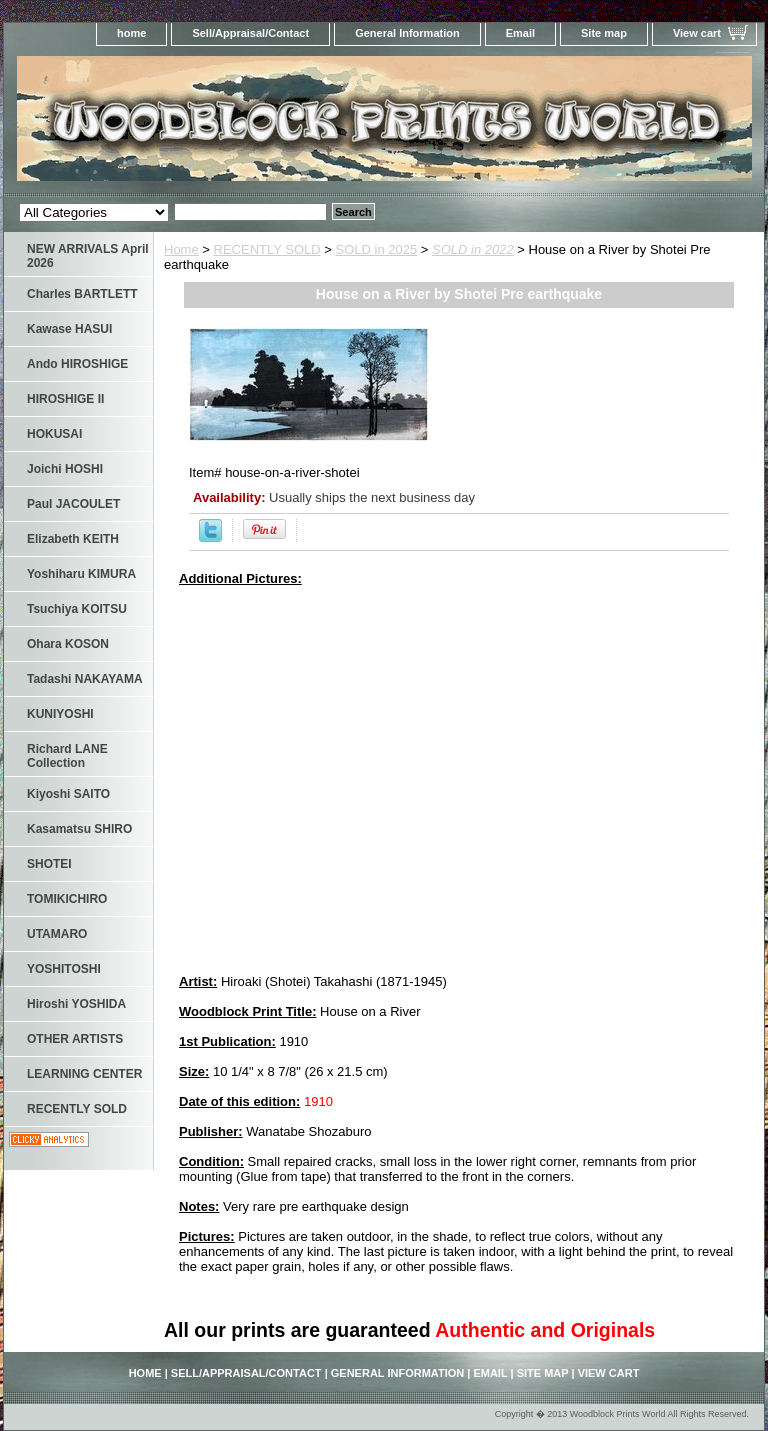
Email (520, 33)
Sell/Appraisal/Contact (250, 33)
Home (181, 249)
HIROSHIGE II (65, 399)
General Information (407, 33)
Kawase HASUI (69, 329)
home (131, 33)
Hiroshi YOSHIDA (76, 1004)
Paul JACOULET (73, 504)
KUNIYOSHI (60, 714)
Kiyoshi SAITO (68, 794)
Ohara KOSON (68, 644)
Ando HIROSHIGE (77, 364)
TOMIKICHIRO (67, 899)
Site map (604, 33)
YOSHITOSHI (64, 969)
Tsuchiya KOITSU (77, 609)
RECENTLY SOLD (267, 249)
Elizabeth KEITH (73, 539)
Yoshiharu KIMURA (81, 574)
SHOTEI (49, 864)
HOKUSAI (54, 434)
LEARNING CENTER (84, 1074)
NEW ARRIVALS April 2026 (88, 256)
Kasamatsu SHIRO (79, 829)
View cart (697, 33)
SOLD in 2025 (377, 249)
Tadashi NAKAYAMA (85, 679)
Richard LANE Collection (67, 756)
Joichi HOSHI (65, 469)
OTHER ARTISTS (75, 1039)
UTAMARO (57, 934)
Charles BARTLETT (82, 294)
